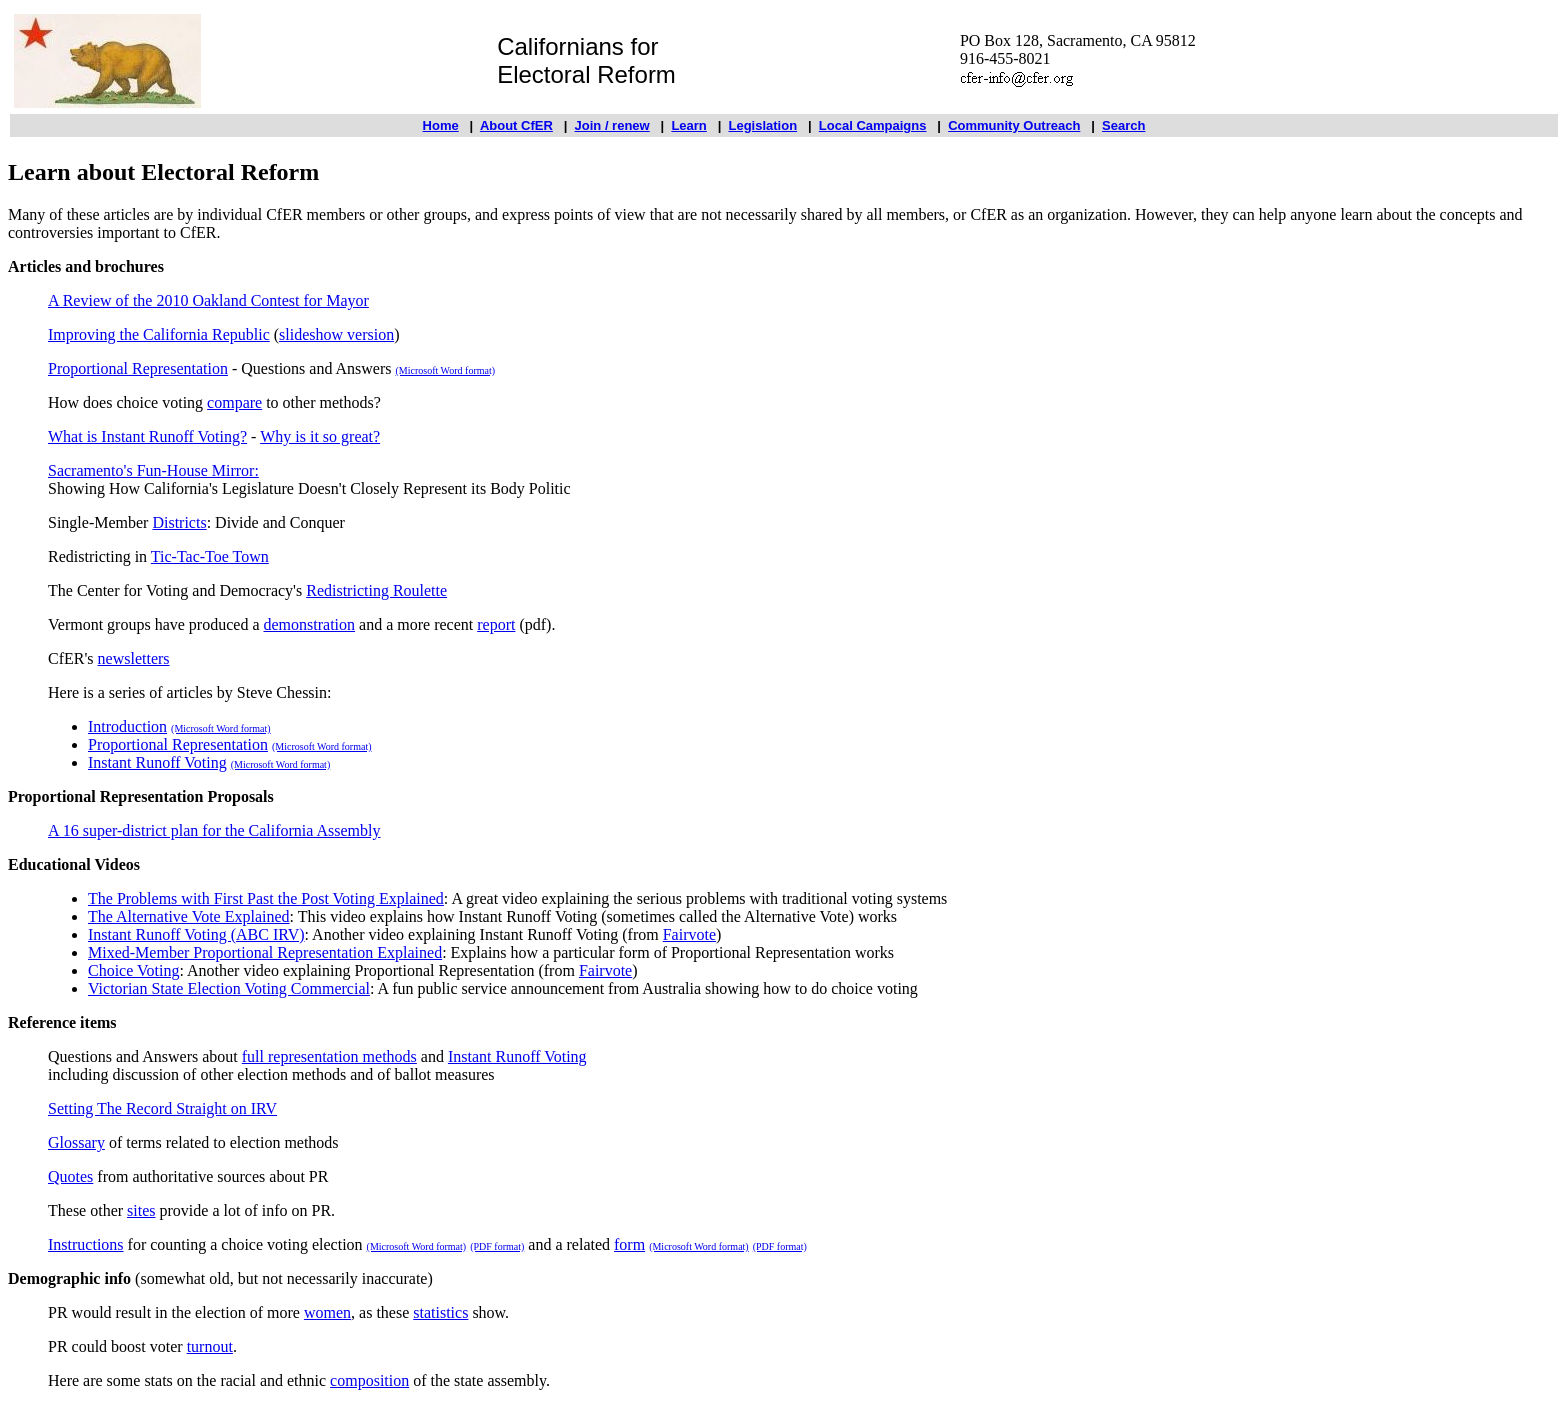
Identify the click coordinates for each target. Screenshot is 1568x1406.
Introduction (127, 726)
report (496, 624)
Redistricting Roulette (376, 590)
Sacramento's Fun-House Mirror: (153, 470)
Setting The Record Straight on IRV (162, 1108)
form (629, 1244)
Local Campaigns (873, 125)
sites (141, 1210)
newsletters (134, 658)
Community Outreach (1014, 125)
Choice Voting (133, 970)
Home (441, 125)
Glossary (76, 1142)
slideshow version (336, 334)
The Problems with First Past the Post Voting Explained (266, 898)
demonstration (310, 624)
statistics (440, 1312)
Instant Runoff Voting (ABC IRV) (196, 934)
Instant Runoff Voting (157, 762)
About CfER (516, 125)
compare (234, 402)
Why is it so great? (320, 436)
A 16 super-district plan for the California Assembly (214, 830)
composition (369, 1380)
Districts (179, 522)
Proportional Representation (138, 368)
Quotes (70, 1176)
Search (1123, 125)
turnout (210, 1346)
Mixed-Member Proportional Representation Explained (265, 952)
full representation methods (329, 1056)
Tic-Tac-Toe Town (210, 556)
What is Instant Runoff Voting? (147, 436)
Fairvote (689, 934)
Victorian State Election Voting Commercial (229, 988)
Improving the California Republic (159, 334)
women (327, 1312)
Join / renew (612, 125)
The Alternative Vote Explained (189, 916)
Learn (688, 125)
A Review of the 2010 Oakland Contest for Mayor (208, 300)
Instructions (86, 1244)
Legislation (763, 125)
